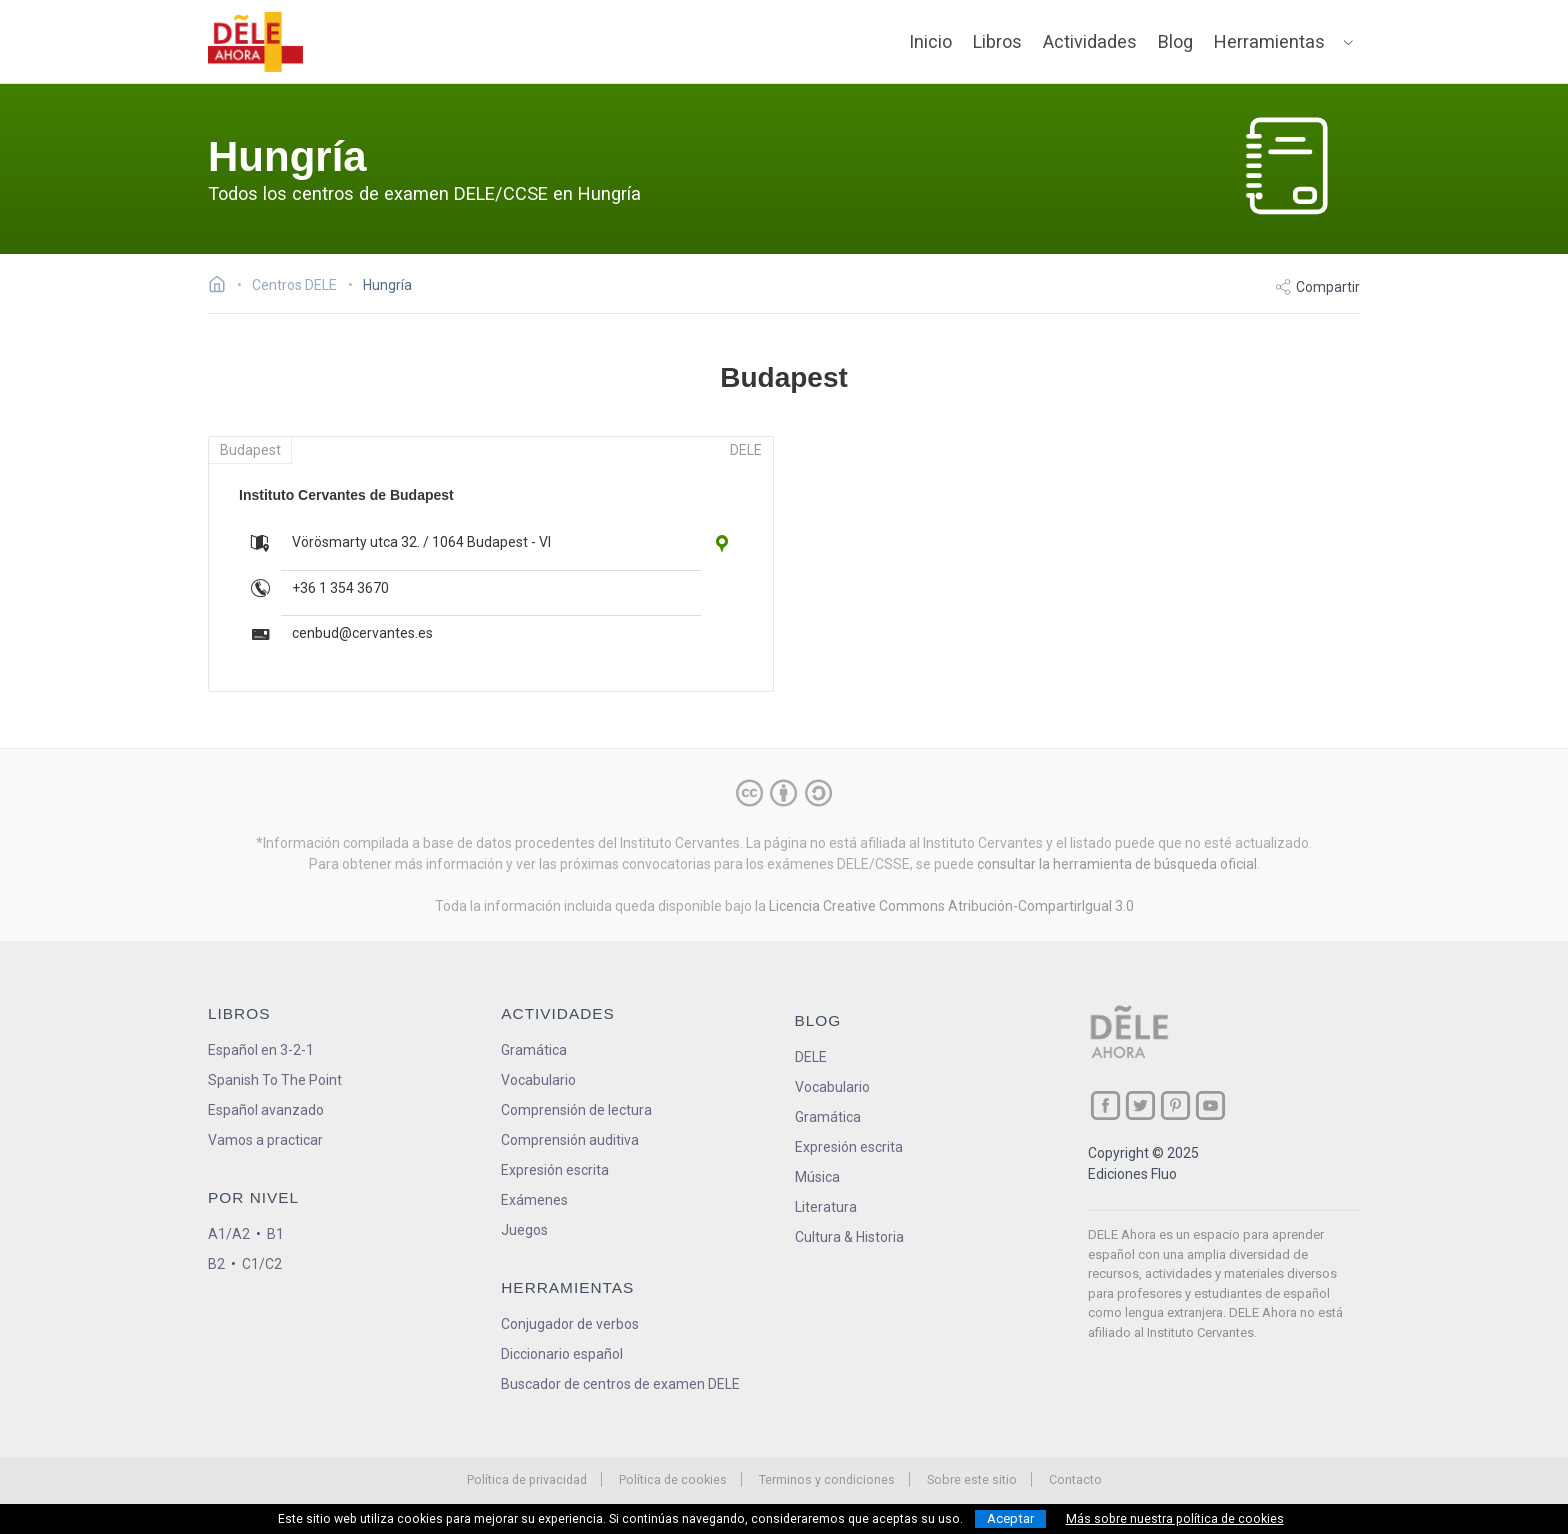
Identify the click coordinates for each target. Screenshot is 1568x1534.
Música (817, 1177)
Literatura (826, 1207)
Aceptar (1010, 1518)
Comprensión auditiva (570, 1140)
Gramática (534, 1050)
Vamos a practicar (265, 1140)
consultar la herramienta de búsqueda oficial (1117, 864)
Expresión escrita (555, 1170)
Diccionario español (562, 1354)
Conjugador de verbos (570, 1324)
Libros (997, 41)
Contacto (1075, 1479)
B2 (216, 1264)
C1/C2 (262, 1264)
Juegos (524, 1230)
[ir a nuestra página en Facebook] (1105, 1105)
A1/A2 (229, 1234)
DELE (811, 1057)
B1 (275, 1234)
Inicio (930, 41)
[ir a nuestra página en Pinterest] (1175, 1105)
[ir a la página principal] (256, 42)
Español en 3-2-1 (261, 1050)
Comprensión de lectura (576, 1110)
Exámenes (534, 1200)
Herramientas (1269, 41)
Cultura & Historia (849, 1237)
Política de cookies (673, 1479)
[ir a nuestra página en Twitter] (1140, 1105)
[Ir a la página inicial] (222, 287)
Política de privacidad (527, 1479)
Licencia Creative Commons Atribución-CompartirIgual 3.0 (951, 906)
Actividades (1090, 41)
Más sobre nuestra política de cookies (1175, 1519)
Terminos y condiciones (827, 1479)
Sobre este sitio (972, 1479)
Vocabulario (538, 1080)
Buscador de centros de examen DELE (620, 1384)
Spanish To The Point (275, 1080)
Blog (1175, 41)
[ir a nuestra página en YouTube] (1210, 1105)
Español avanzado (266, 1110)
